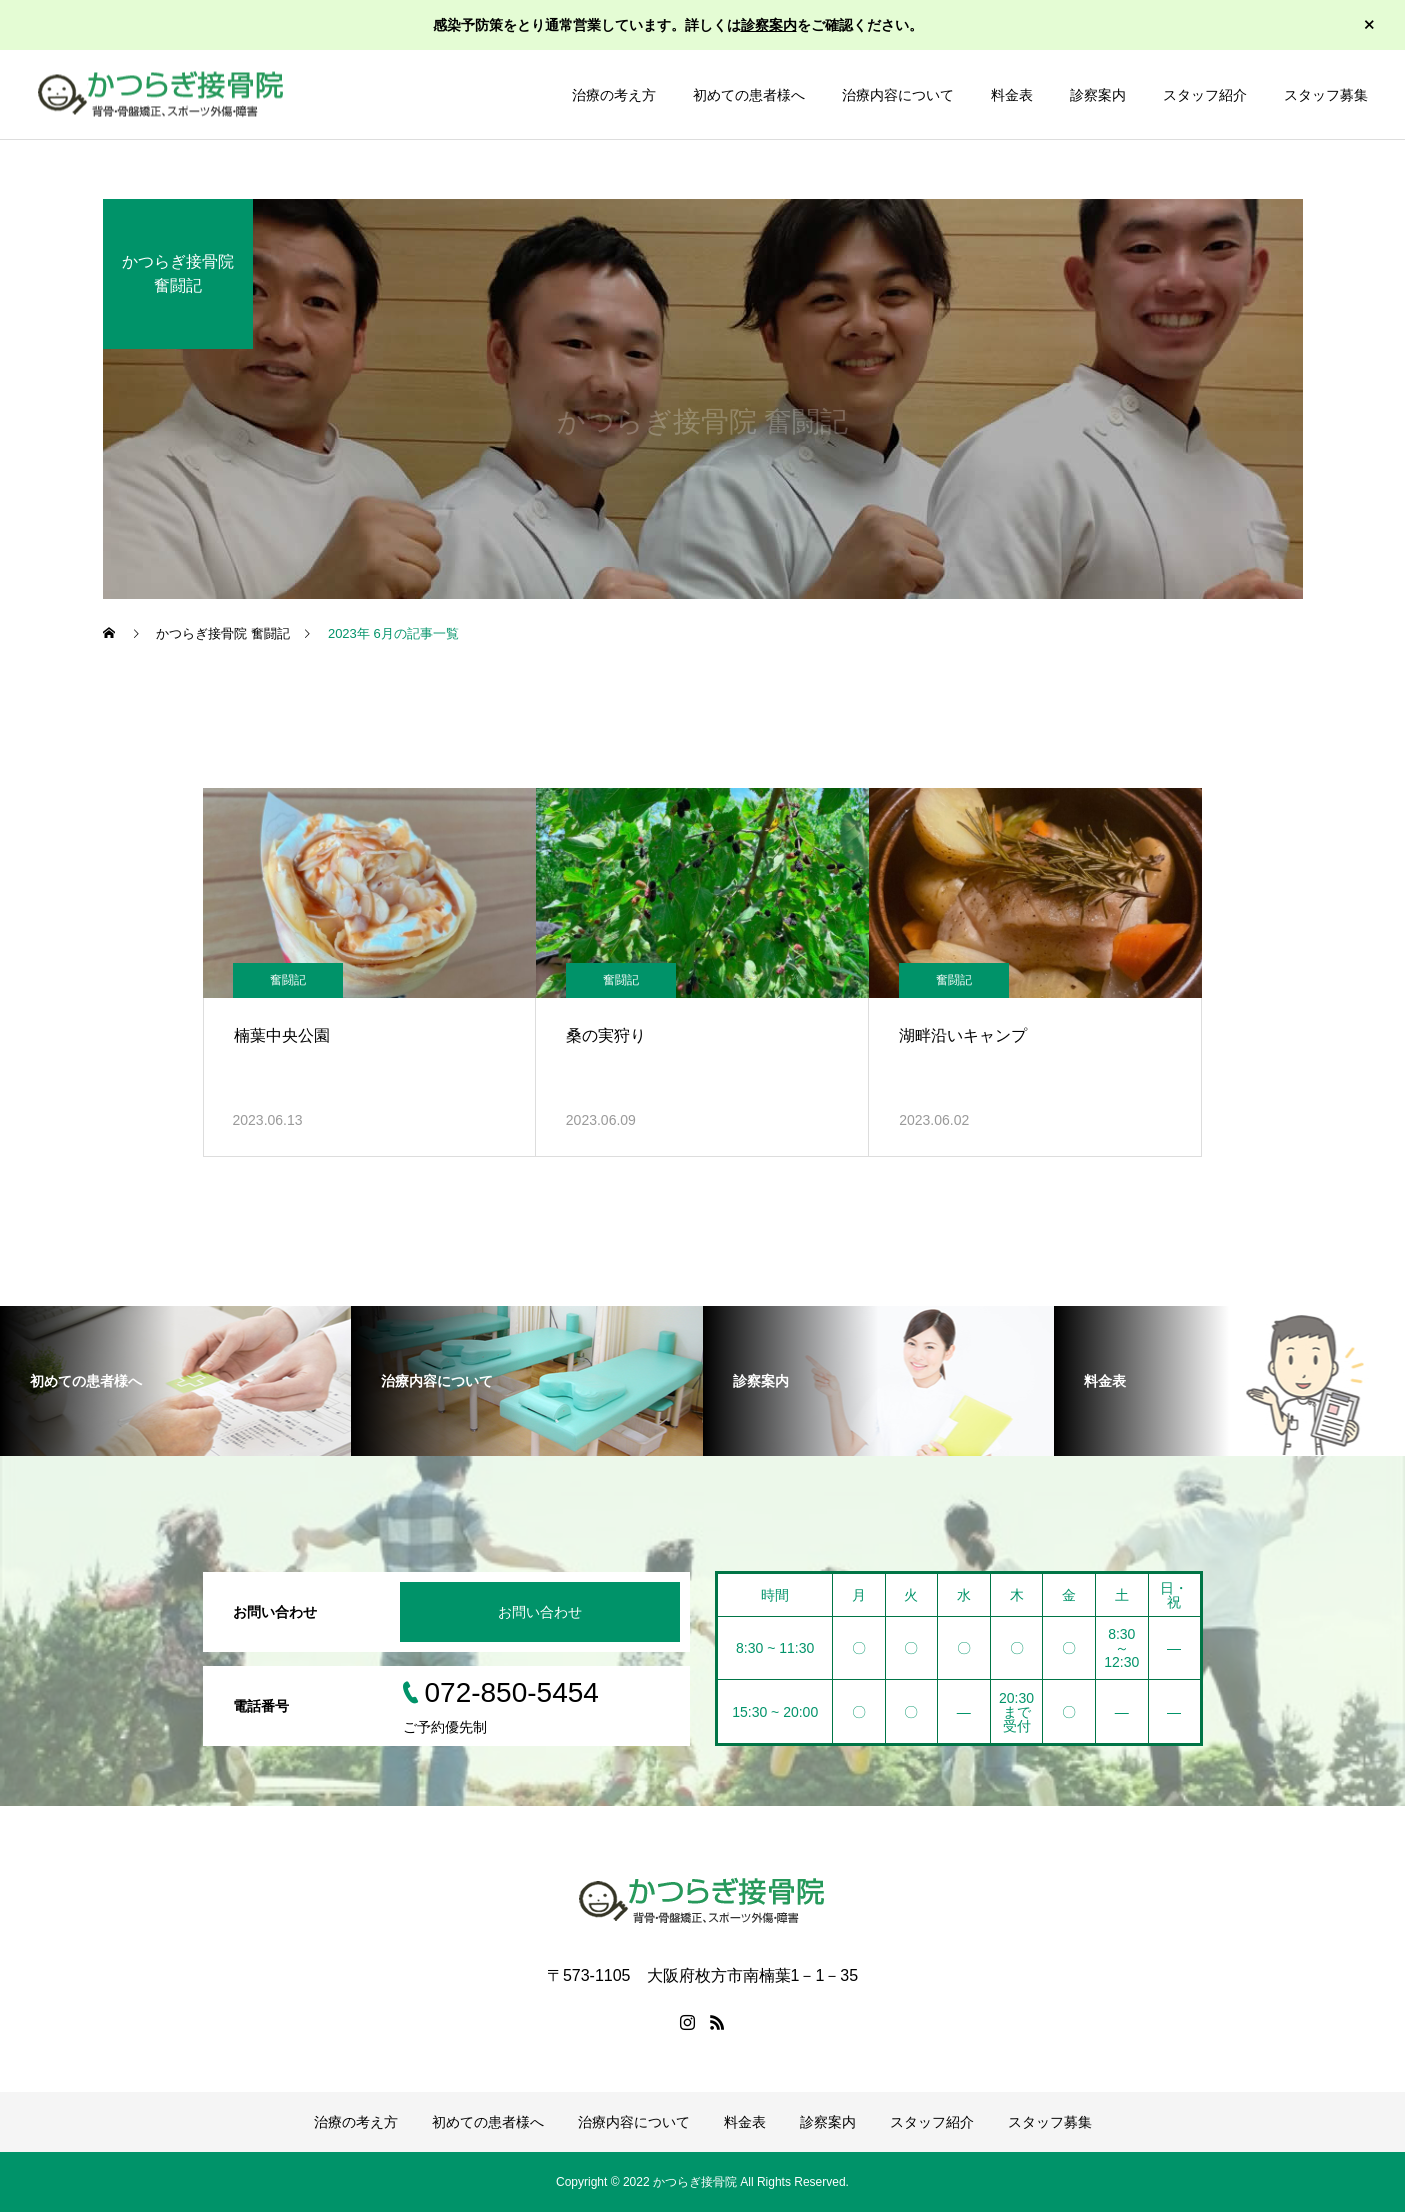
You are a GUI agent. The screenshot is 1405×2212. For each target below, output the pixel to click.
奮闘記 (288, 980)
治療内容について (898, 95)
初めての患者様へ (749, 95)
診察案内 (769, 25)
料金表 (1012, 95)
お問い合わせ (540, 1612)
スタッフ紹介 (1205, 95)
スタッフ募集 (1326, 95)
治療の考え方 (614, 95)
